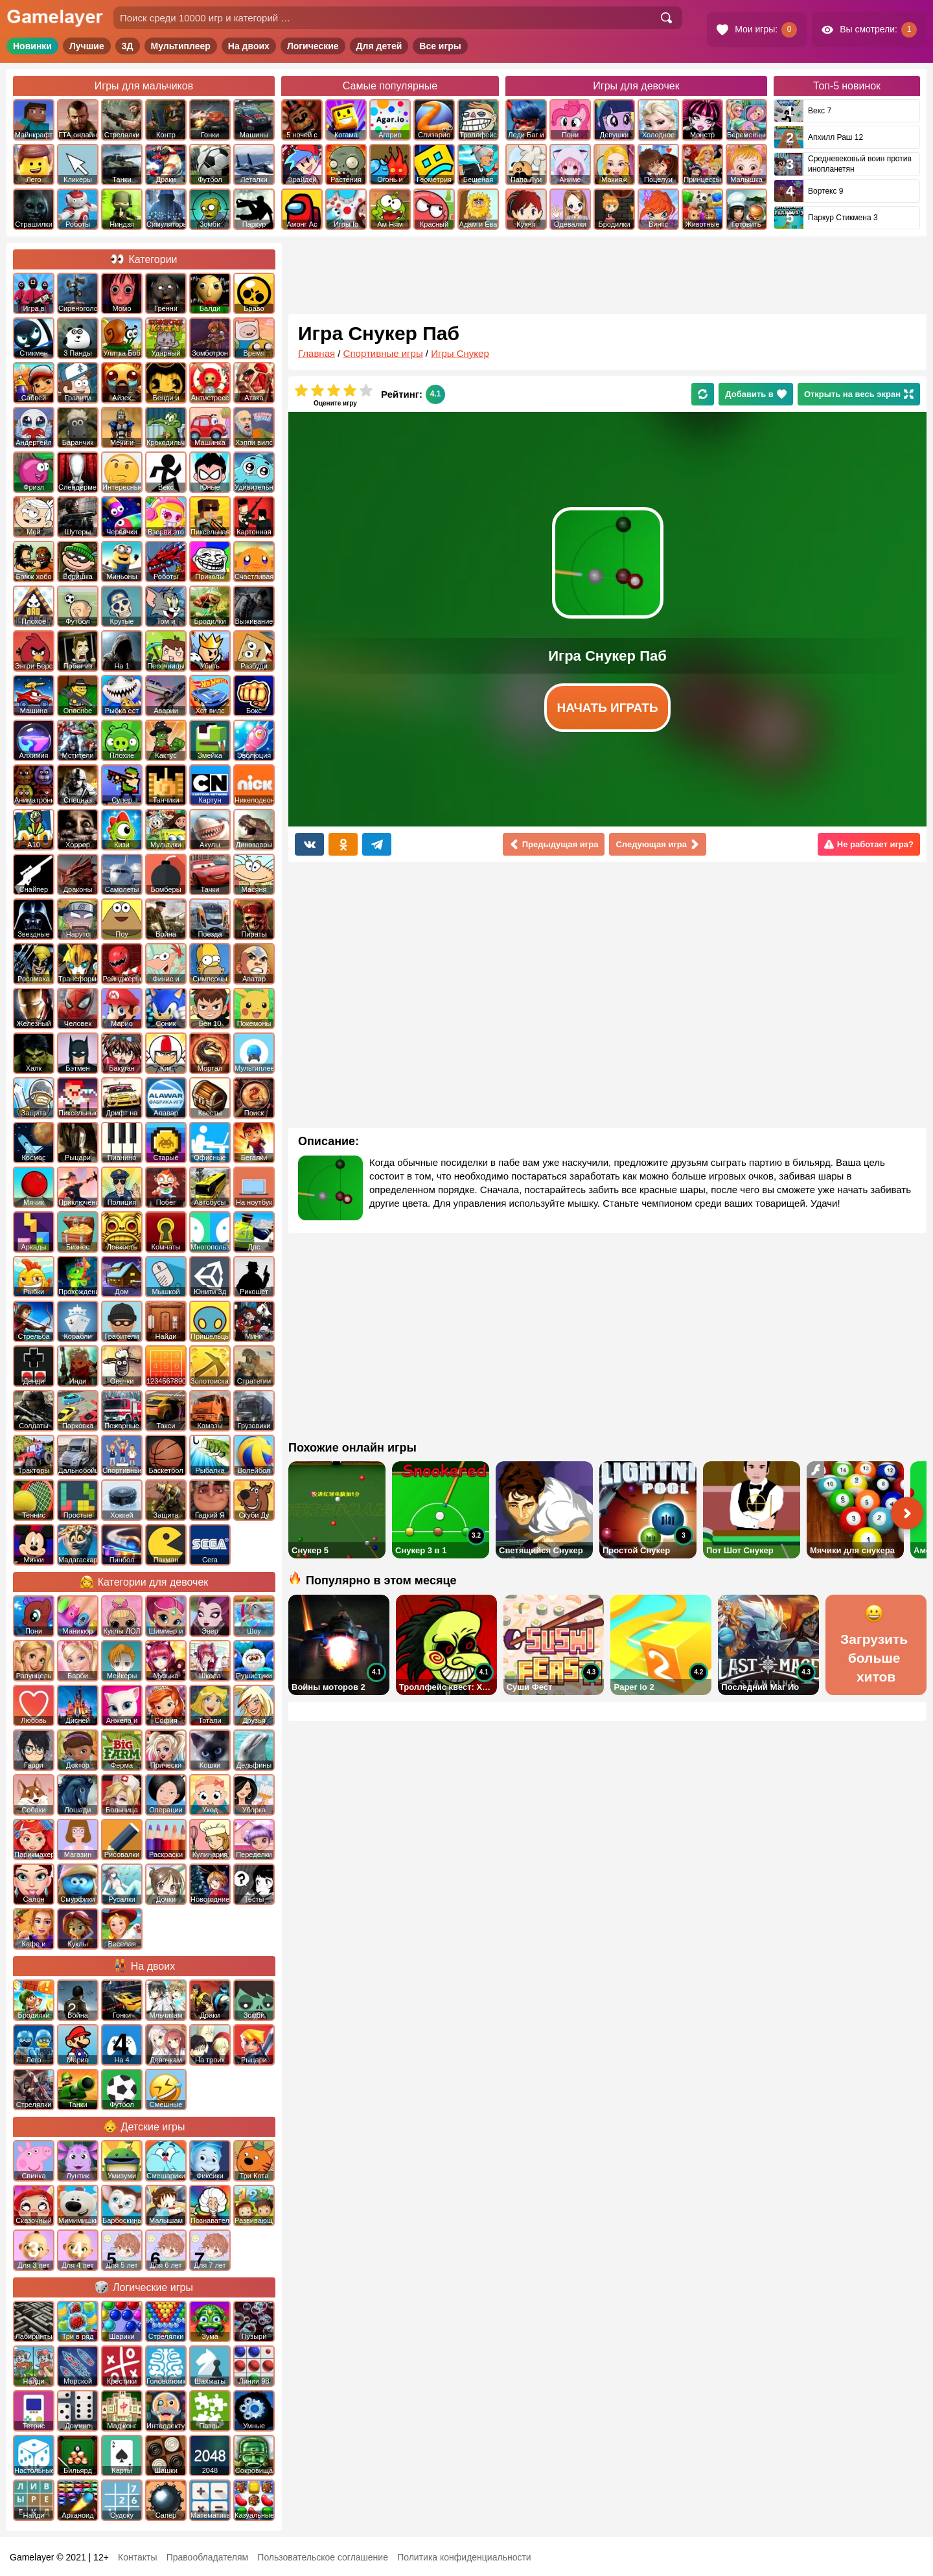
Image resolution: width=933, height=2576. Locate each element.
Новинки (32, 46)
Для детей (379, 46)
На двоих (249, 46)
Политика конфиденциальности (464, 2557)
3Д (127, 46)
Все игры (440, 46)
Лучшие (86, 46)
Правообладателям (207, 2557)
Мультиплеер (181, 46)
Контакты (137, 2557)
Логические (313, 46)
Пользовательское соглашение (322, 2557)
